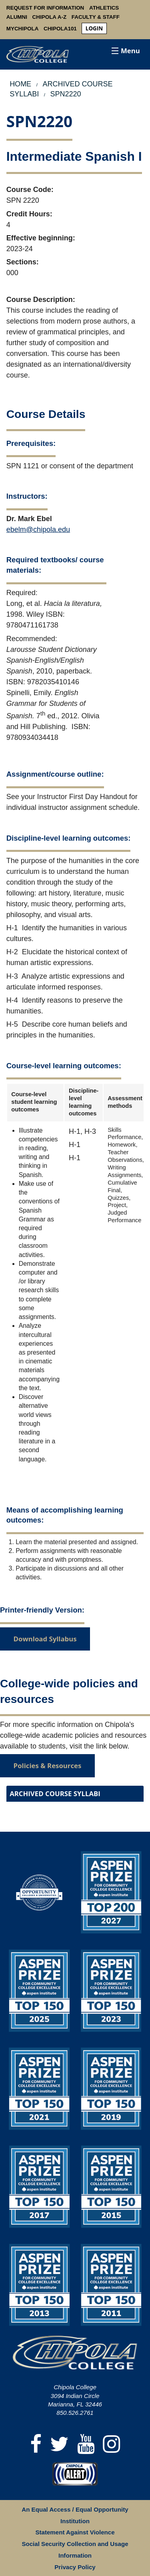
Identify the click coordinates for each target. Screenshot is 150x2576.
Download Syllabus (45, 1638)
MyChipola (22, 29)
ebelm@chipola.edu (38, 530)
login (94, 28)
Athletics (104, 8)
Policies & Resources (48, 1765)
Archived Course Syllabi (55, 1793)
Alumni (16, 17)
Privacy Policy (74, 2567)
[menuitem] (94, 28)
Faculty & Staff (96, 17)
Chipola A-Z (49, 17)
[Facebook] (36, 2444)
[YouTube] (86, 2444)
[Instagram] (112, 2444)
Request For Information (45, 8)
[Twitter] (59, 2444)
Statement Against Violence (74, 2532)
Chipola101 (60, 29)
